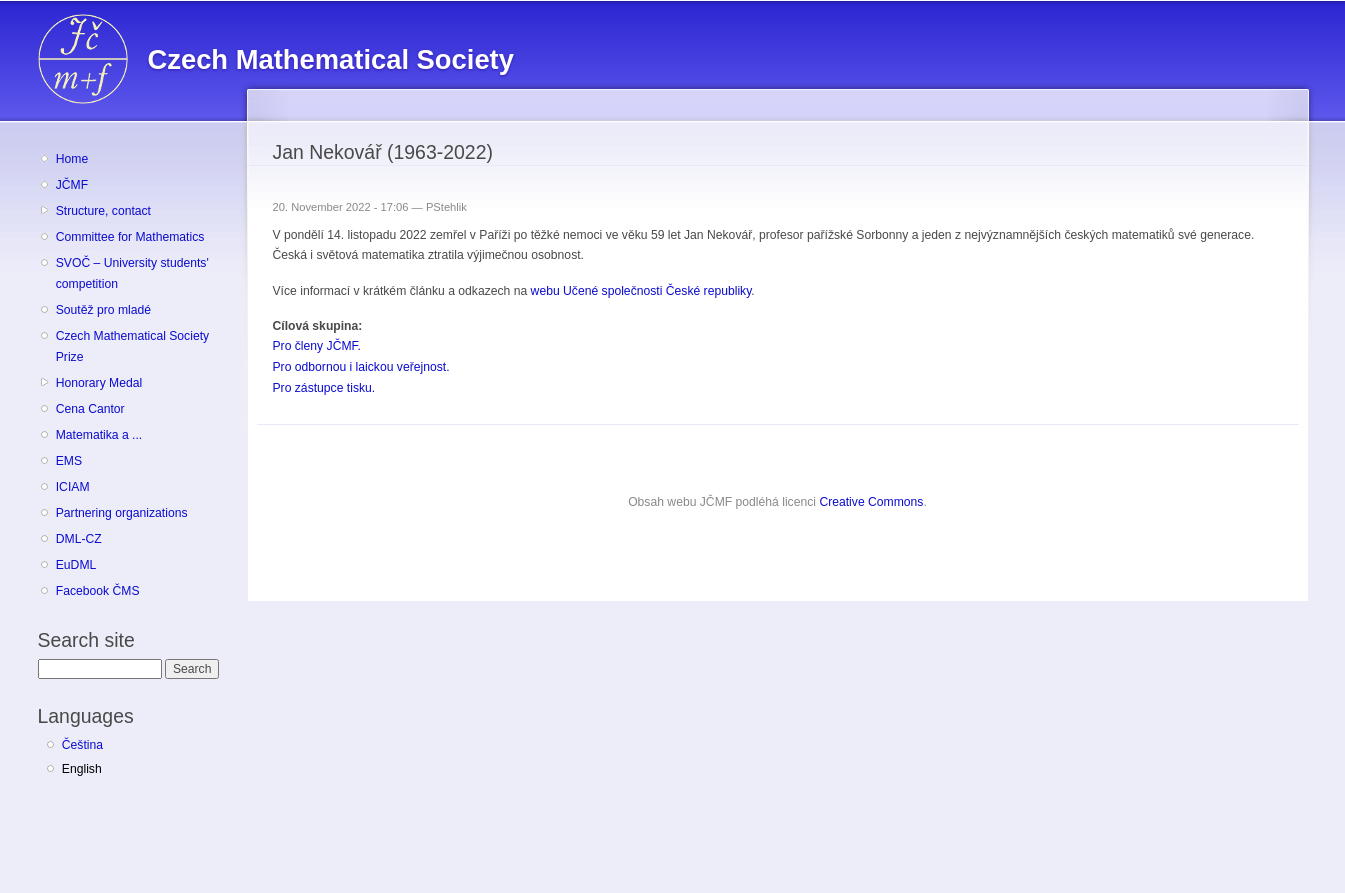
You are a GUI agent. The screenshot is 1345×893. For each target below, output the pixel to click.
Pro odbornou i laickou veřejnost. (361, 367)
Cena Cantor (90, 409)
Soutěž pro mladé (103, 310)
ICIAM (73, 487)
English (82, 769)
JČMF (72, 185)
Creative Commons (871, 502)
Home (72, 159)
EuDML (76, 565)
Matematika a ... (99, 435)
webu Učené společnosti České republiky (641, 291)
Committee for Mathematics (130, 237)
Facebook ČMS (98, 591)
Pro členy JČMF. (317, 346)
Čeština (82, 745)
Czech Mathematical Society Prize (132, 346)
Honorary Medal (99, 383)
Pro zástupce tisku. (324, 388)
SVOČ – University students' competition (132, 273)
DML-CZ (79, 539)
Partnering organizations (122, 513)
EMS (69, 461)
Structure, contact (103, 211)
